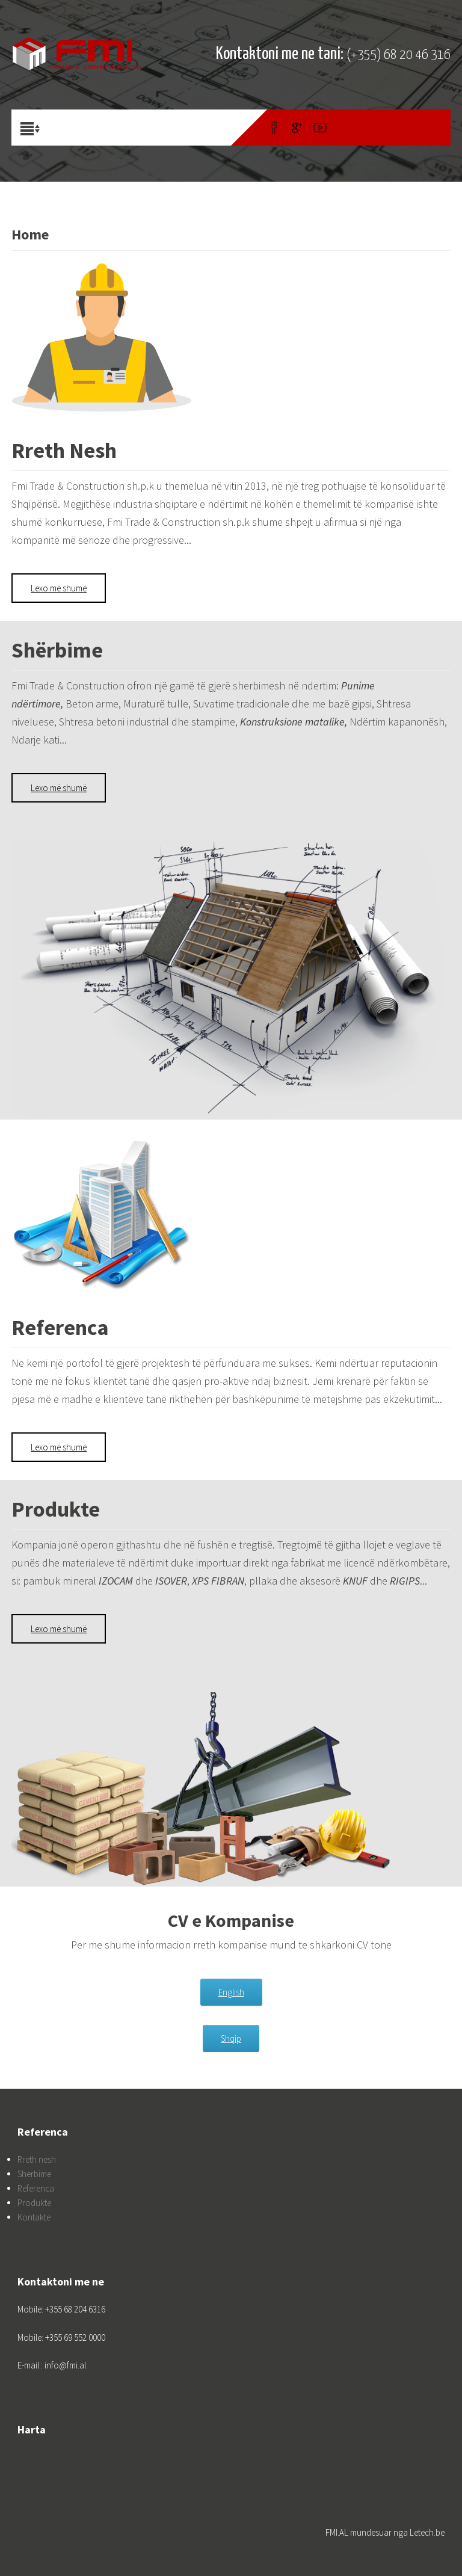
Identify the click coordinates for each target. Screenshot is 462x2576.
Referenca (35, 2188)
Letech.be (427, 2532)
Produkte (34, 2202)
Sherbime (34, 2174)
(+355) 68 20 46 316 (398, 55)
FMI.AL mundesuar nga (367, 2532)
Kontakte (34, 2217)
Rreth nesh (36, 2159)
